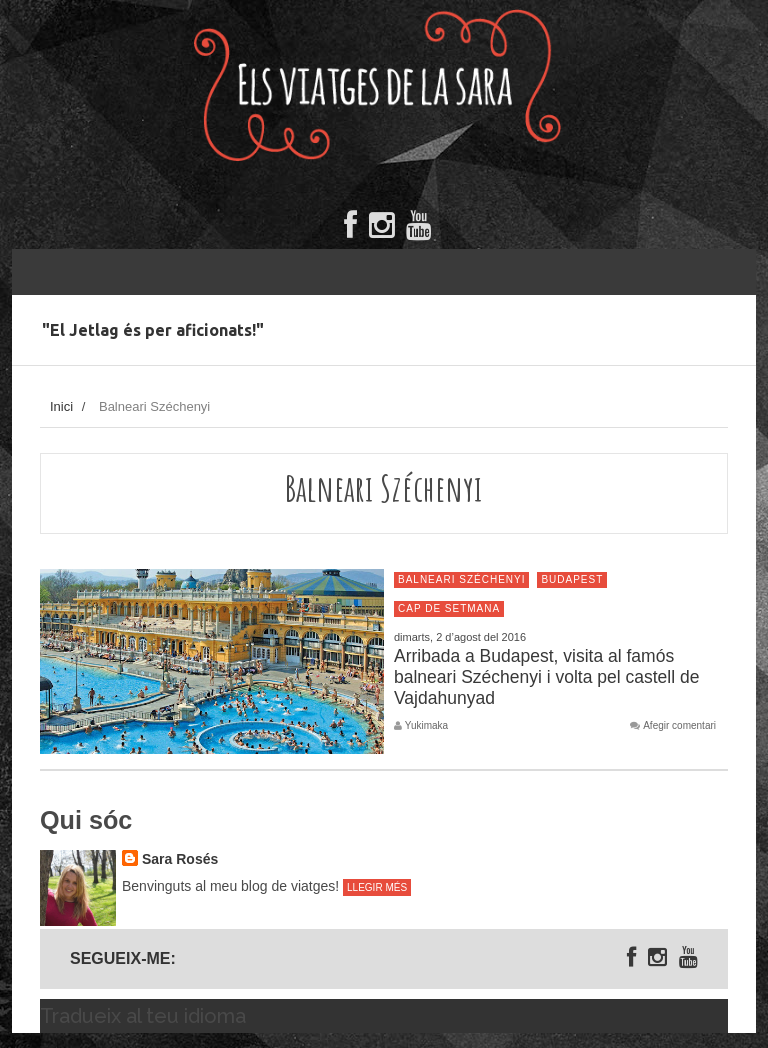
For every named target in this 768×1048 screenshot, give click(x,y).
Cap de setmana (449, 608)
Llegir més (377, 887)
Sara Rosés (180, 859)
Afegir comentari (679, 726)
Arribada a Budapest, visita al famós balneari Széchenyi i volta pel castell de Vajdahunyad (546, 677)
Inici (61, 406)
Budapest (572, 579)
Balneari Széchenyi (461, 579)
